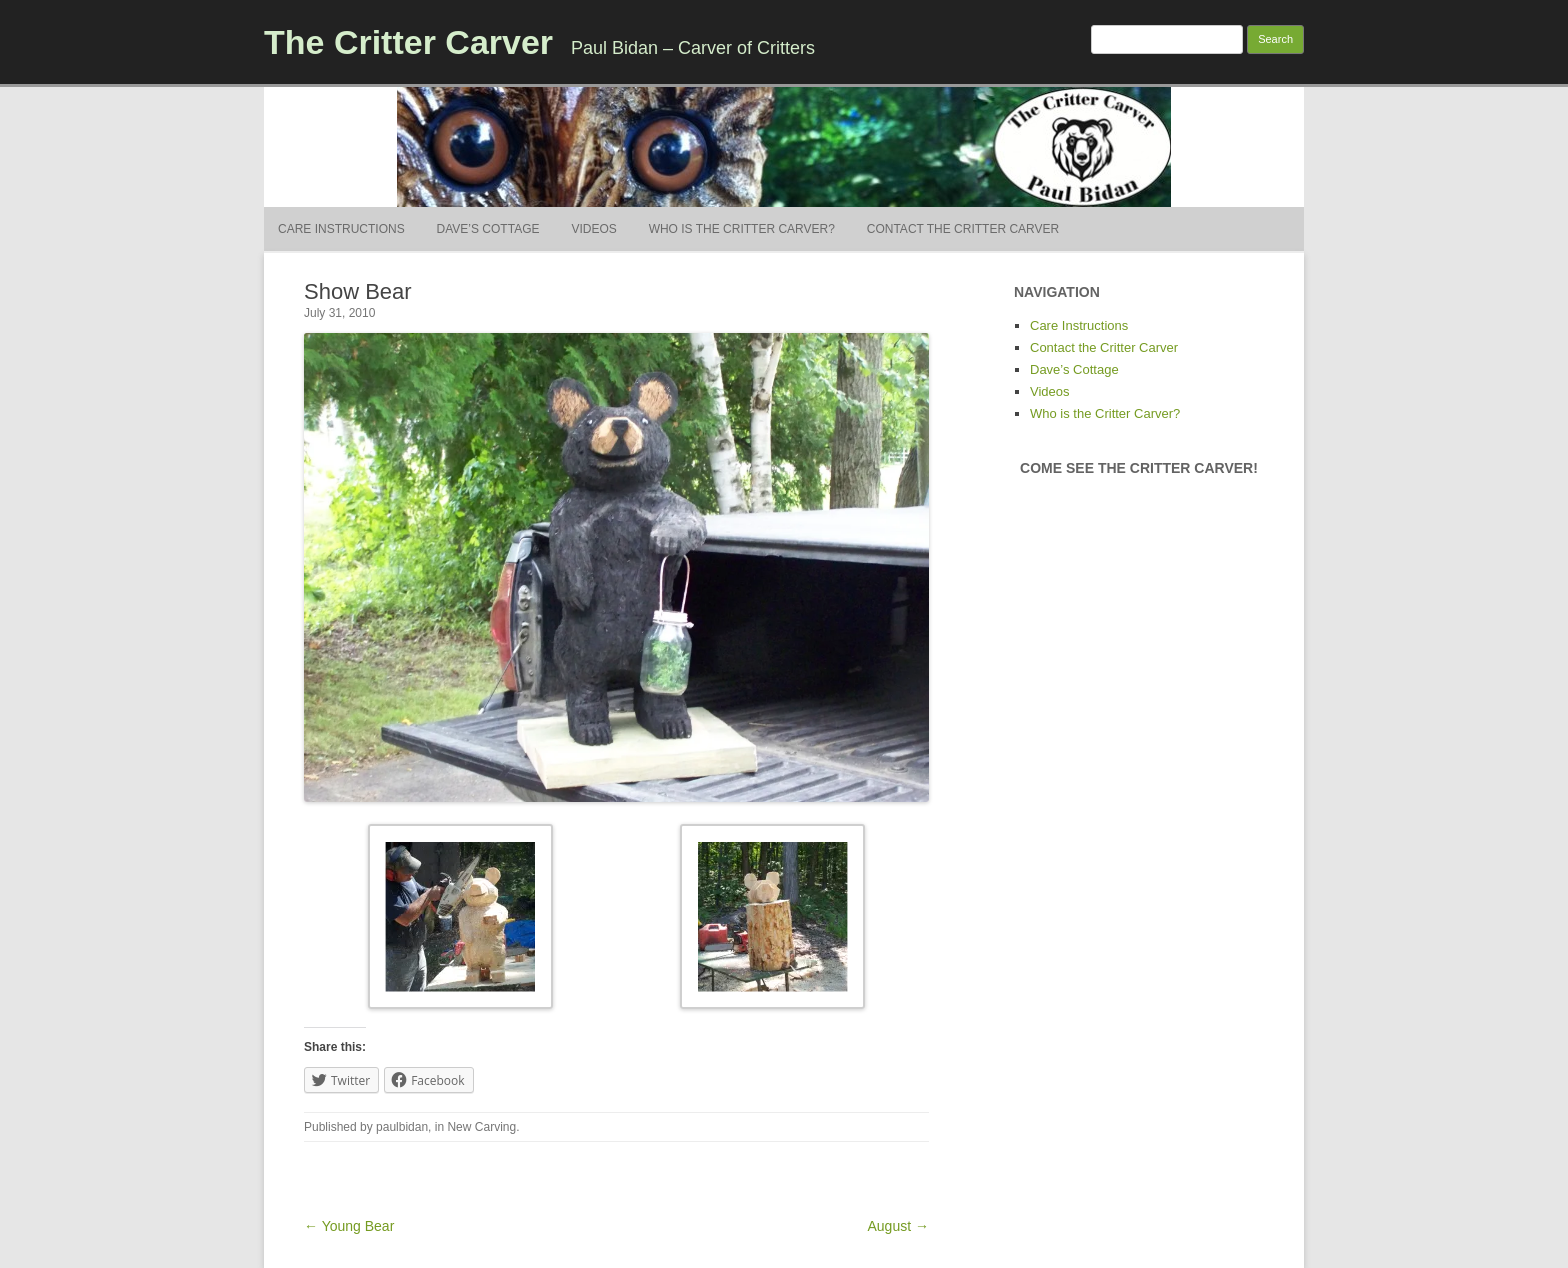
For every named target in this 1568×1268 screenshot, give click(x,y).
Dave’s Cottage (488, 229)
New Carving (481, 1127)
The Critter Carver (408, 42)
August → (898, 1226)
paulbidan (402, 1127)
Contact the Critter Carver (963, 229)
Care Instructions (341, 229)
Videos (593, 229)
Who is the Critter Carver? (742, 229)
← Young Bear (349, 1226)
